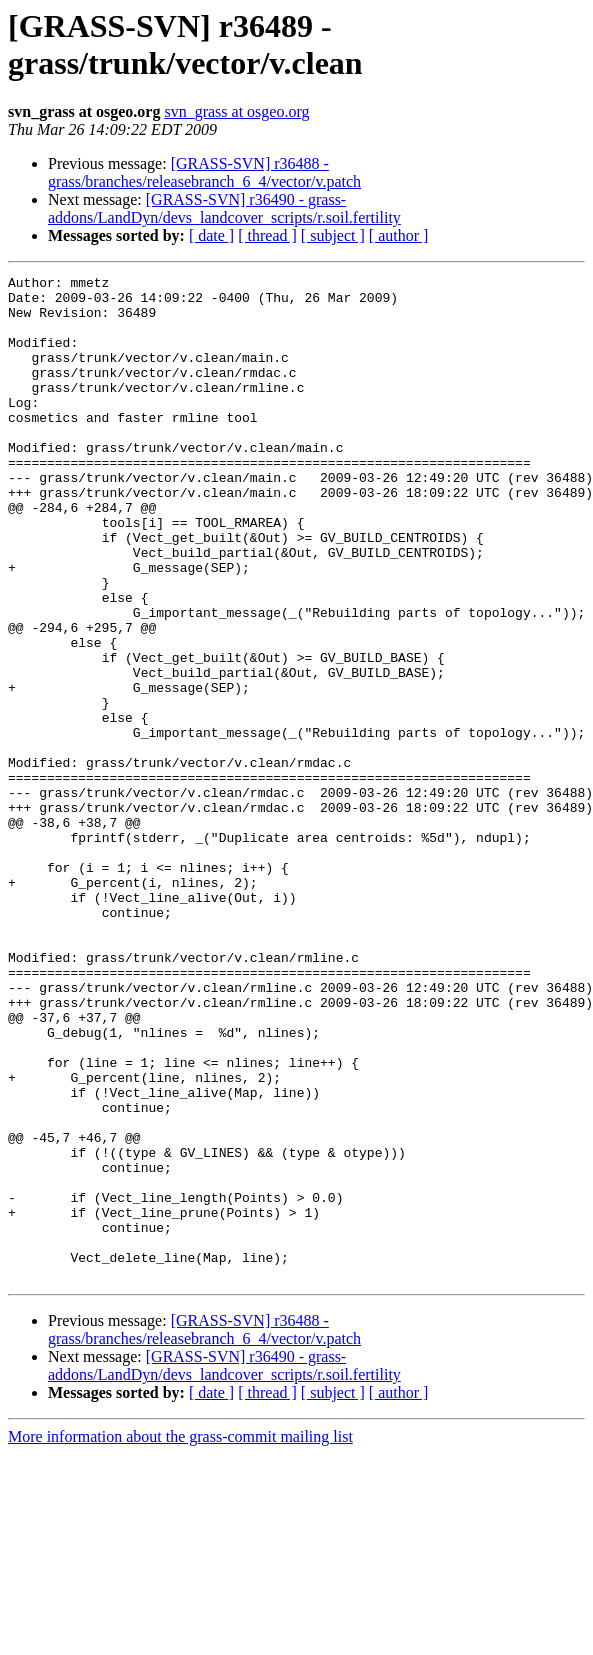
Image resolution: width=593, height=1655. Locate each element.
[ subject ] (333, 235)
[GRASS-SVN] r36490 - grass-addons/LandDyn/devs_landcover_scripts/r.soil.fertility (224, 208)
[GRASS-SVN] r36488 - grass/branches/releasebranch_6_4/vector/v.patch (204, 172)
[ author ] (399, 235)
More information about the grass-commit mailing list (180, 1637)
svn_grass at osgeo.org (236, 111)
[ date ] (211, 235)
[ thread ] (267, 235)
